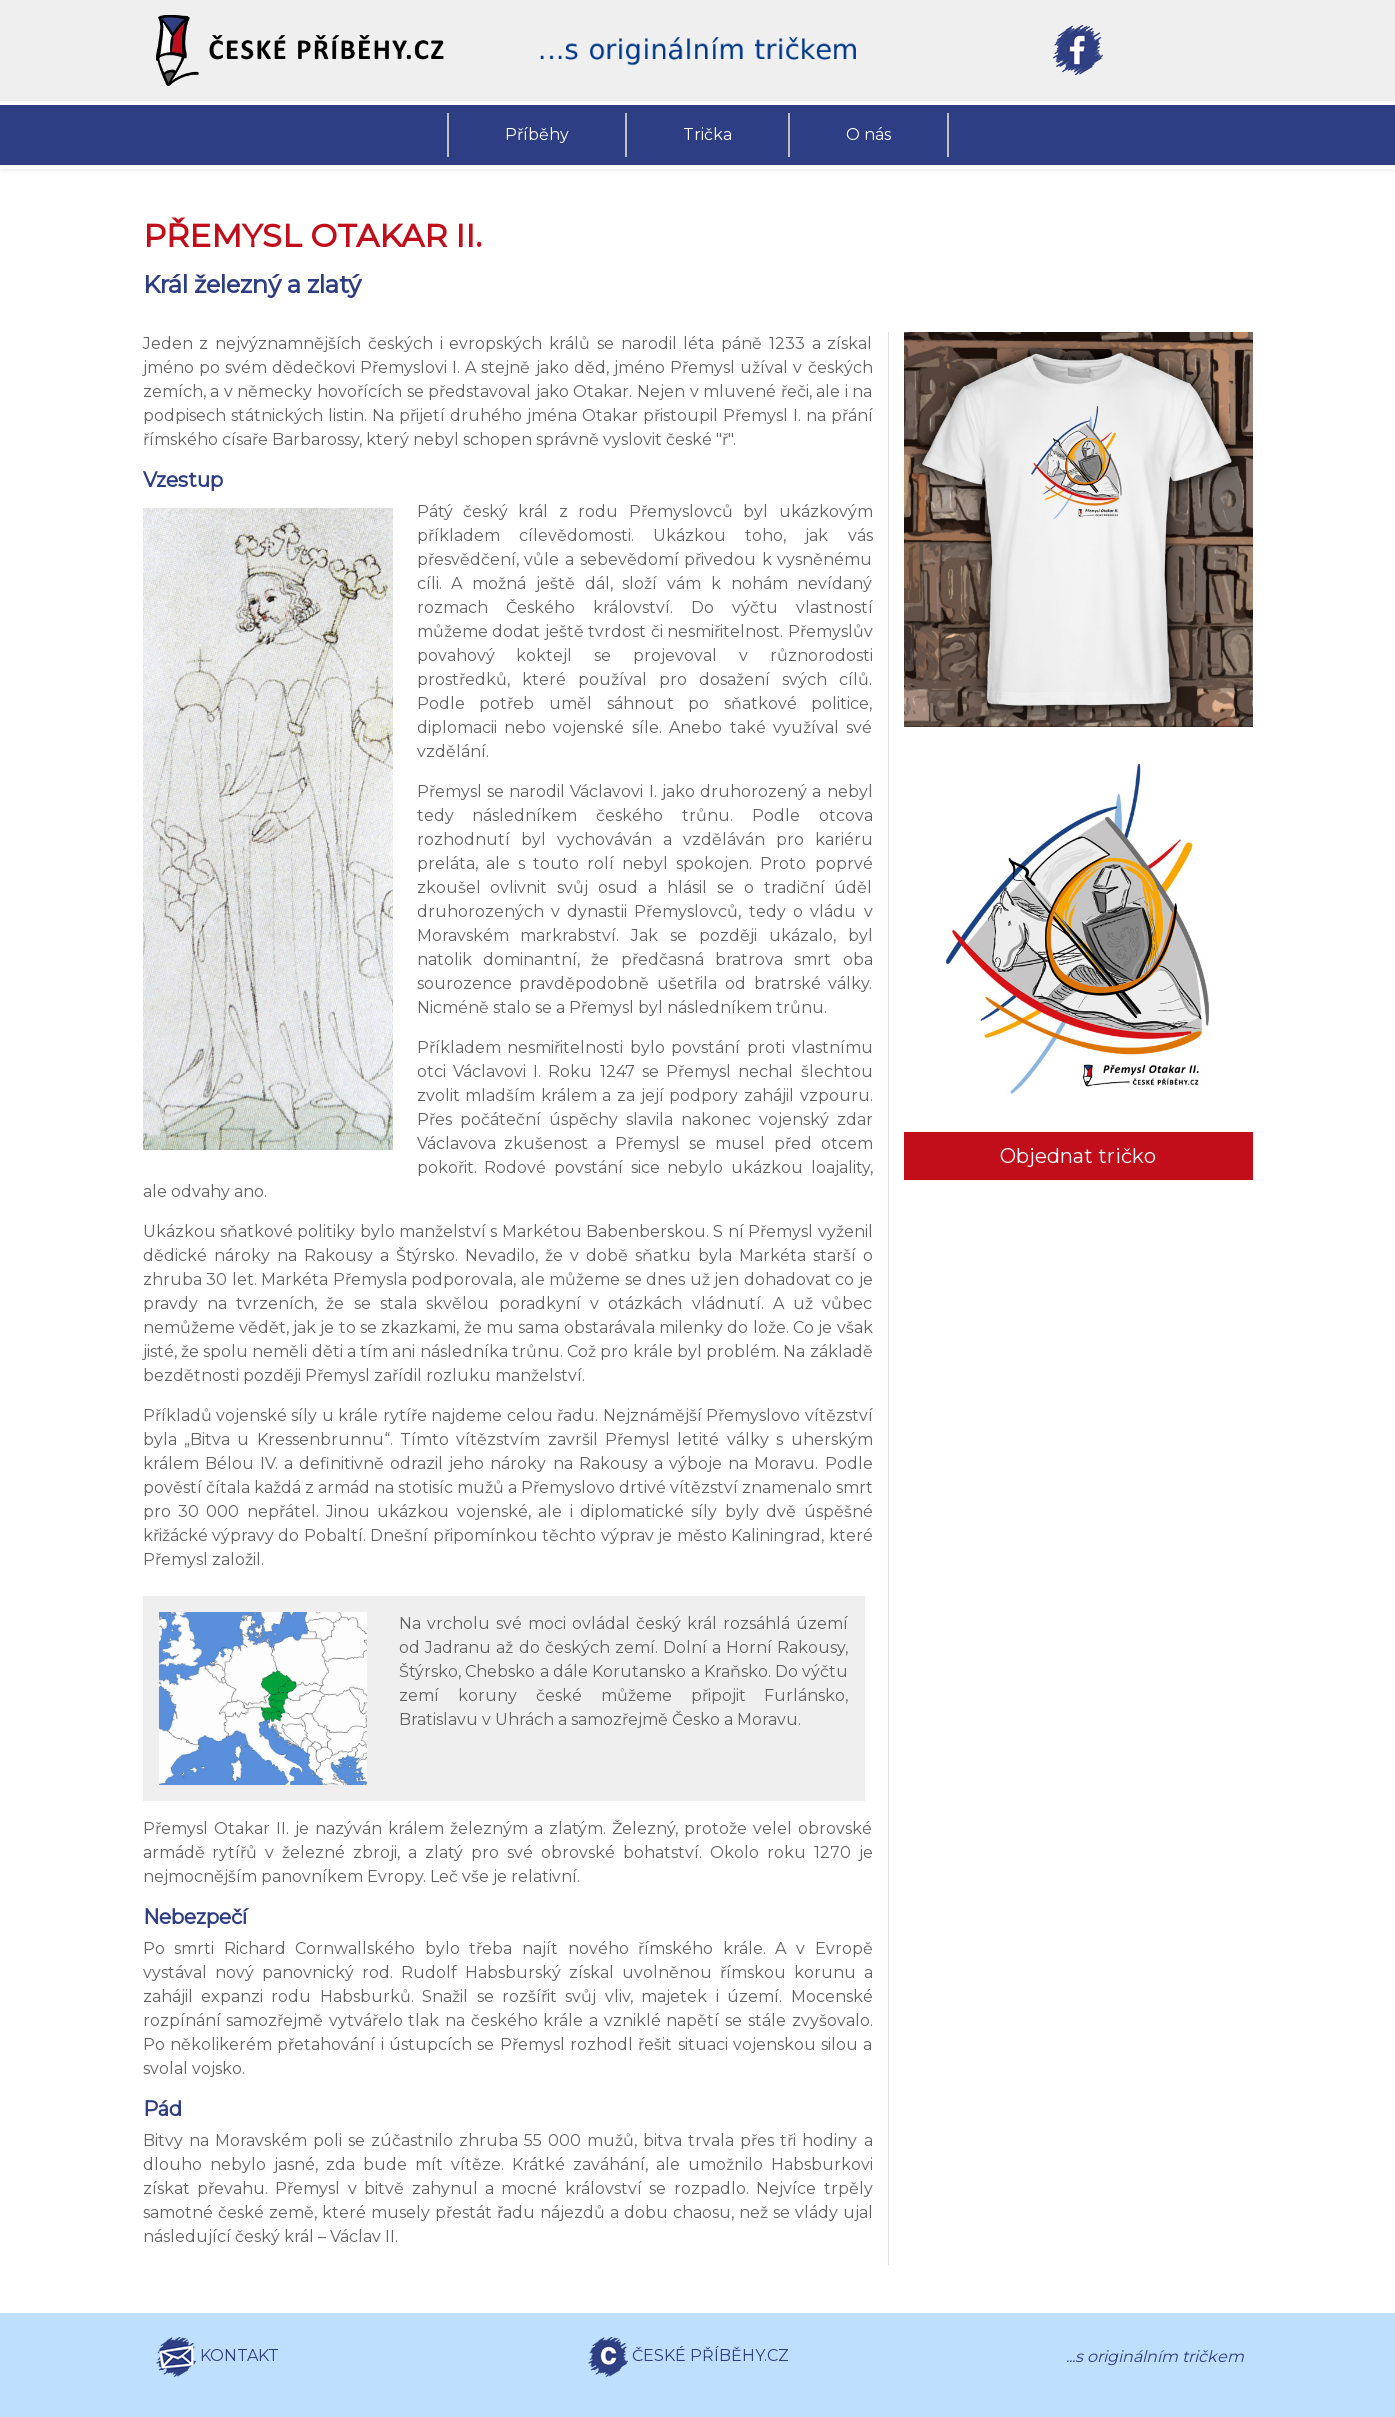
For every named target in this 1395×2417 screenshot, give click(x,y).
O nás (868, 134)
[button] (318, 50)
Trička (707, 134)
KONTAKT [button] (217, 2357)
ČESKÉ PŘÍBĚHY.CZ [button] (688, 2357)
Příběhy (537, 134)
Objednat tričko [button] (1078, 1156)
